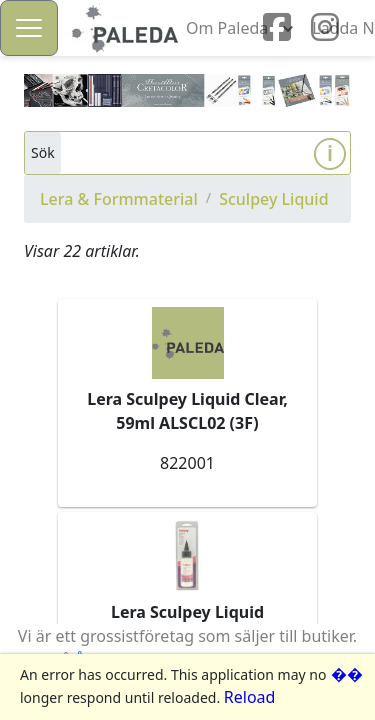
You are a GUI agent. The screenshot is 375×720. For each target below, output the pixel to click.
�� (347, 674)
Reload (250, 697)
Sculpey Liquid (273, 199)
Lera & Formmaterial (119, 199)
